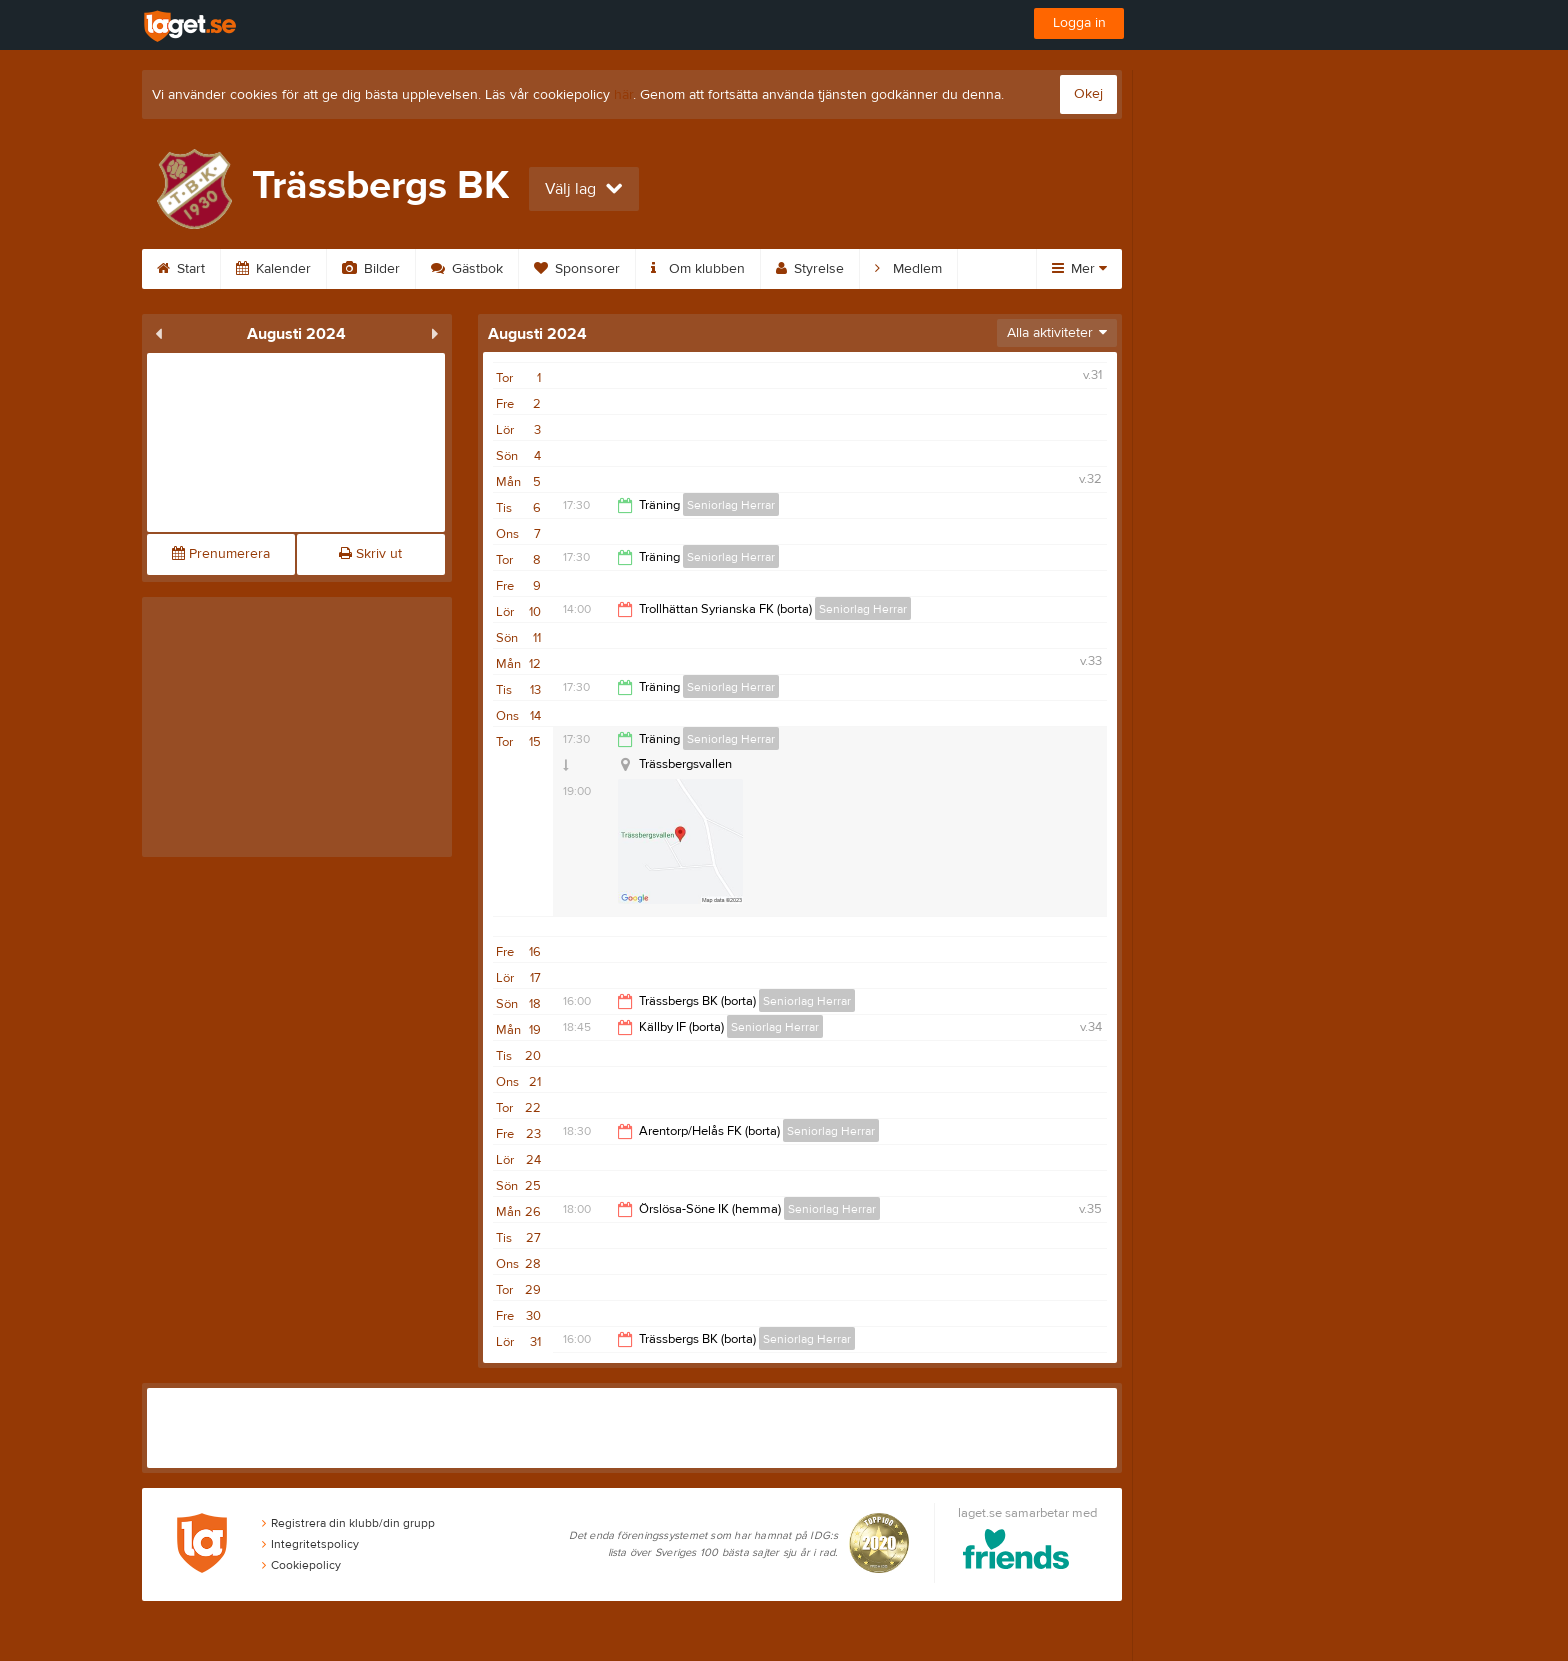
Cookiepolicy (301, 1565)
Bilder (371, 269)
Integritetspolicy (310, 1544)
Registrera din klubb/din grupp (348, 1523)
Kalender (273, 269)
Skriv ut (370, 554)
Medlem (908, 269)
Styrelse (810, 269)
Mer (1079, 269)
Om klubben (698, 269)
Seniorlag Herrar (731, 505)
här (623, 95)
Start (181, 269)
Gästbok (467, 269)
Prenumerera (221, 554)
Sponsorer (577, 269)
